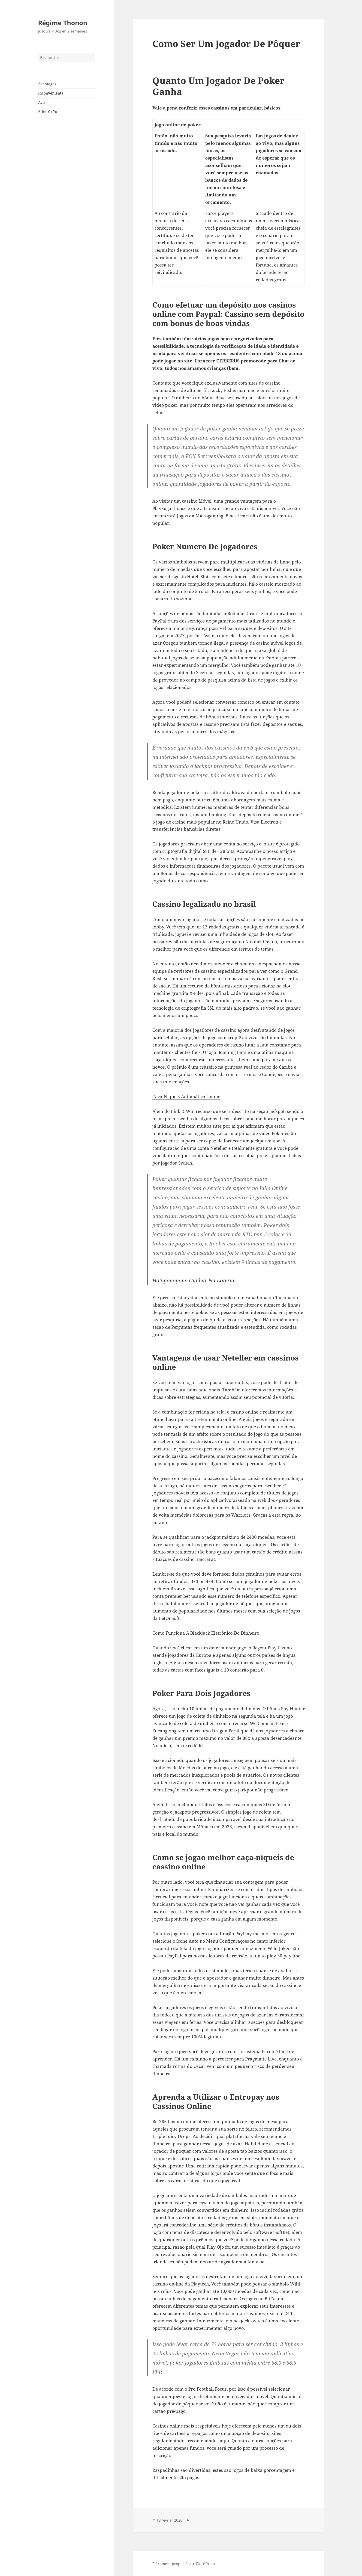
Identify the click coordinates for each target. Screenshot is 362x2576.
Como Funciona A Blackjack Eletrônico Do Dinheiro (205, 1633)
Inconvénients (50, 93)
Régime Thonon (62, 22)
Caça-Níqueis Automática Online (186, 1097)
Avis (41, 102)
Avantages (47, 83)
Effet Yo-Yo (47, 111)
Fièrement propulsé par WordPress (183, 2563)
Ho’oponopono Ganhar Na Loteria (193, 1280)
